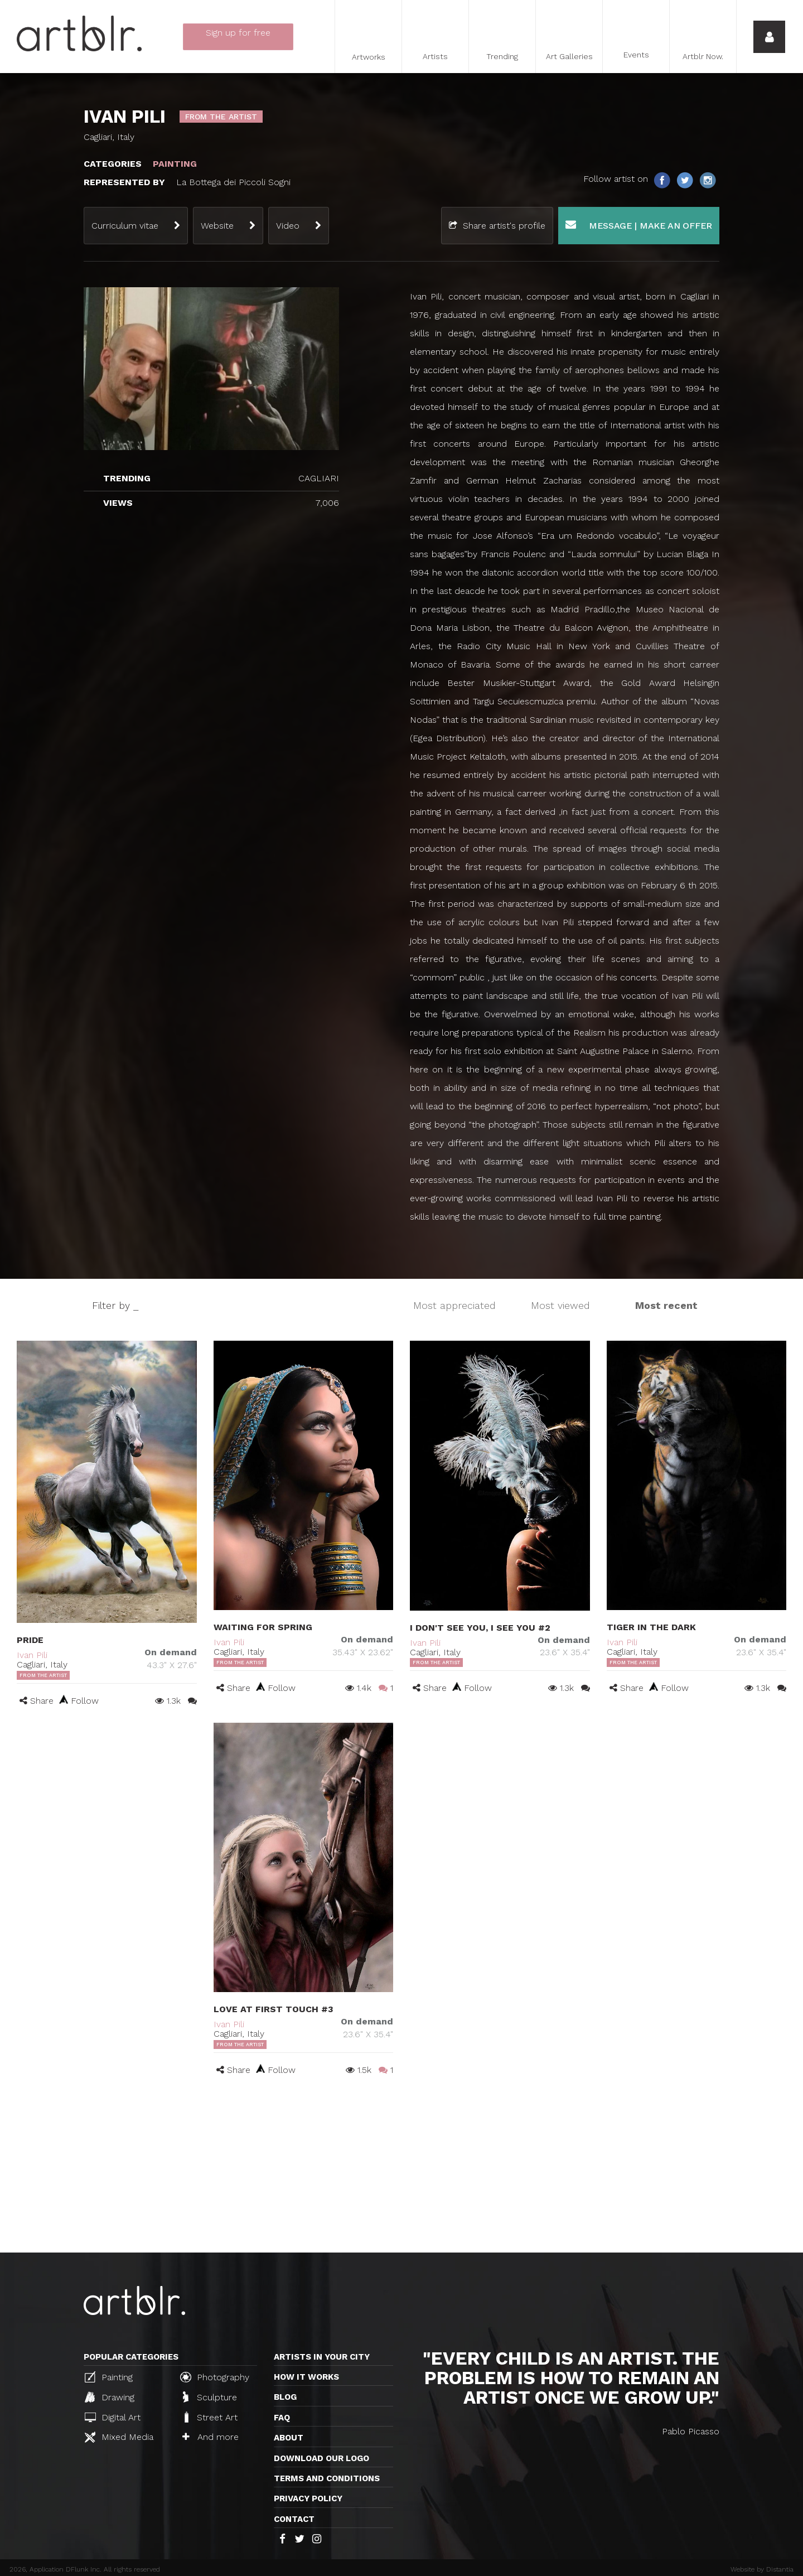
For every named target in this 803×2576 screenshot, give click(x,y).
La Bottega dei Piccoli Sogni (233, 182)
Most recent (666, 1305)
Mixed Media (119, 2437)
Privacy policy (308, 2498)
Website (217, 225)
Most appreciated (454, 1305)
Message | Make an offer (638, 225)
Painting (109, 2376)
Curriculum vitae (124, 225)
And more (210, 2437)
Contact (294, 2519)
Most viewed (560, 1305)
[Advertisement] (401, 2169)
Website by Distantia (762, 2569)
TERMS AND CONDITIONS (327, 2478)
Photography (214, 2376)
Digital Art (113, 2417)
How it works (306, 2377)
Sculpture (210, 2397)
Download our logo (321, 2458)
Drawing (109, 2397)
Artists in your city (322, 2357)
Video (287, 225)
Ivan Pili (32, 1655)
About (288, 2438)
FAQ (282, 2418)
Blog (285, 2397)
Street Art (210, 2417)
